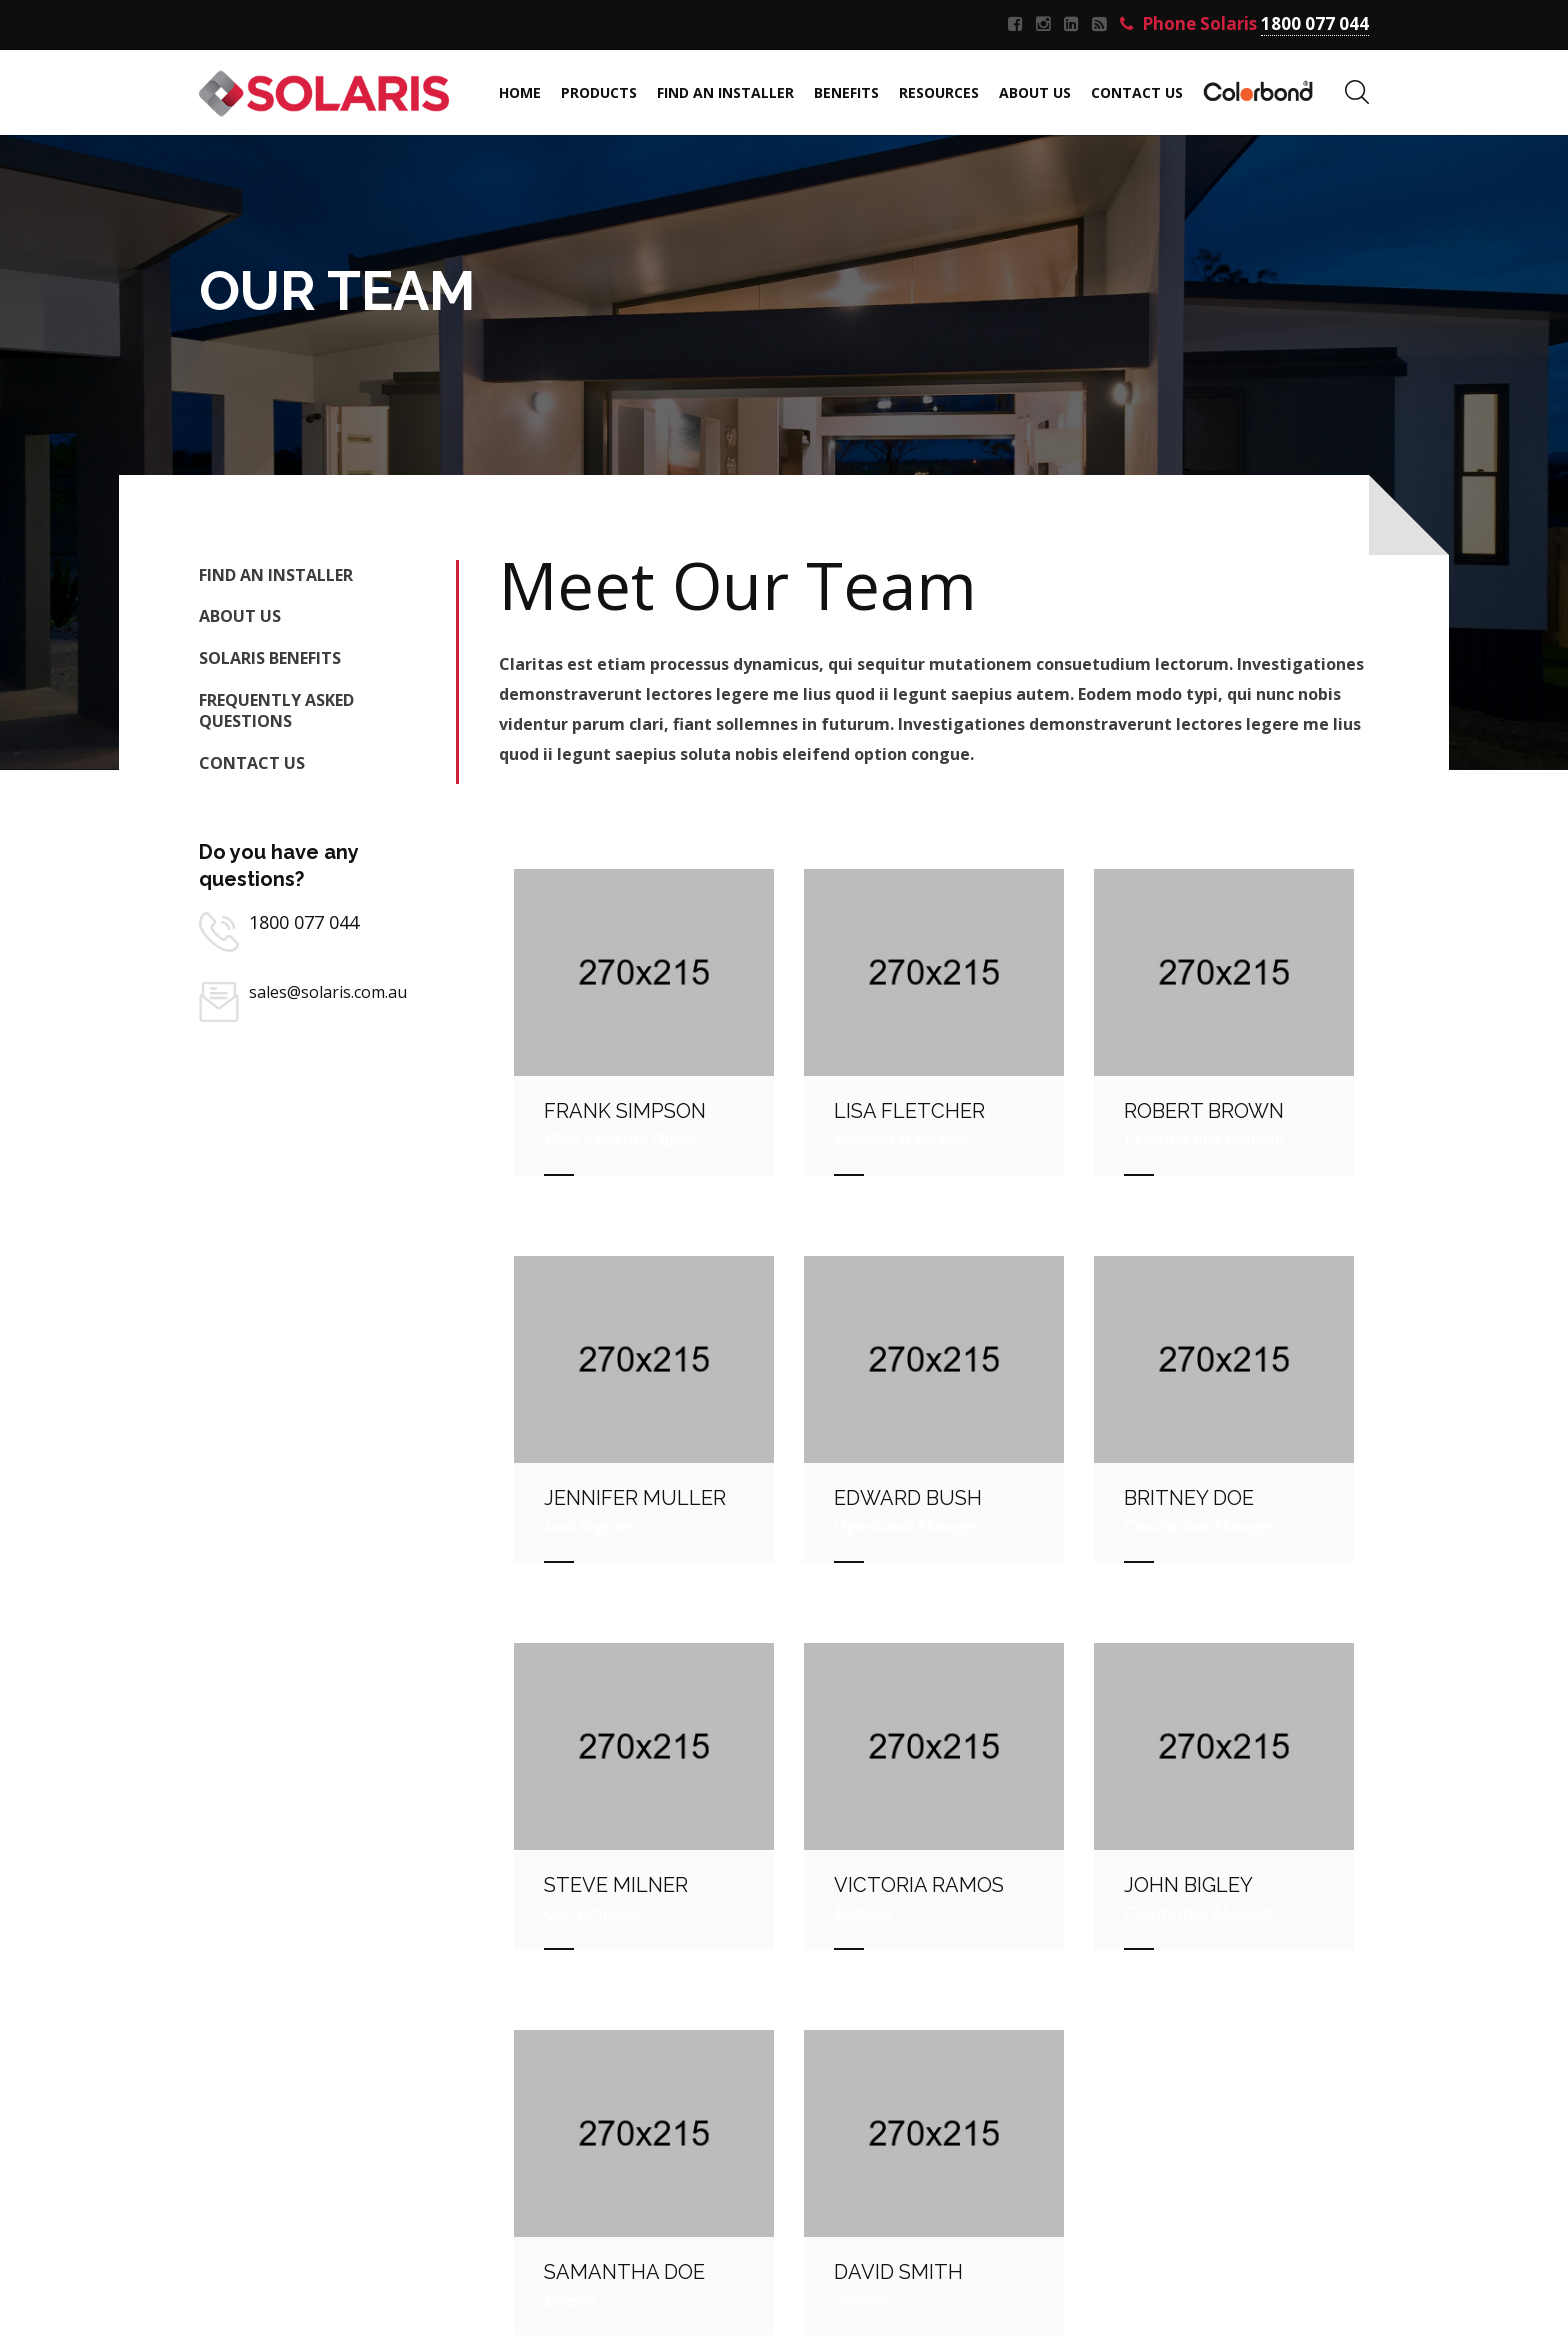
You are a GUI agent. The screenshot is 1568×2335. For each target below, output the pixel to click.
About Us (240, 616)
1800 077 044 (304, 922)
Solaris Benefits (270, 658)
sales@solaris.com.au (328, 992)
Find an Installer (276, 575)
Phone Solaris (1244, 24)
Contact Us (252, 763)
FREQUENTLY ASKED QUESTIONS (276, 711)
